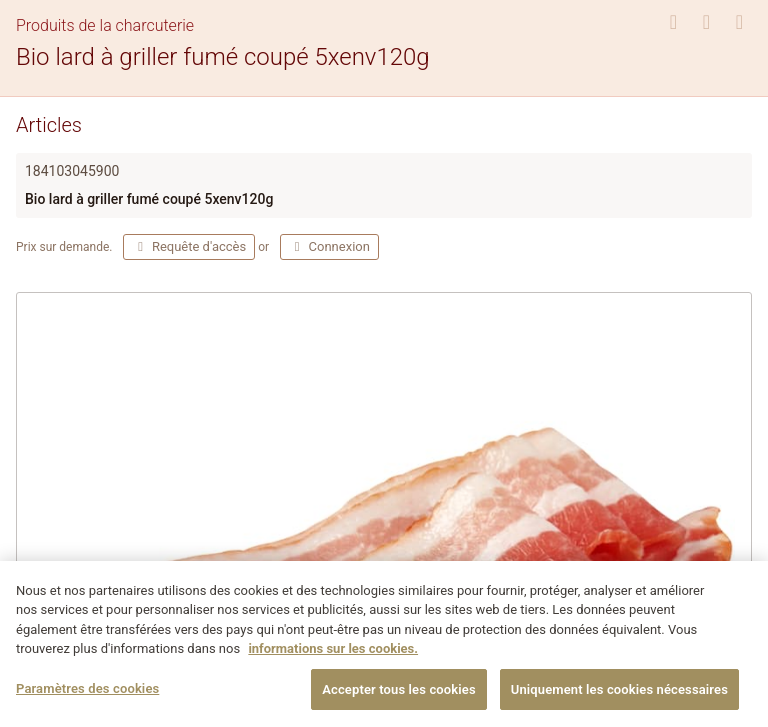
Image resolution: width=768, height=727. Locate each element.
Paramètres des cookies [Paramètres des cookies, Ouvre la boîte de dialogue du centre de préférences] (87, 696)
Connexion (329, 246)
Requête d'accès (189, 246)
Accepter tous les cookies (399, 697)
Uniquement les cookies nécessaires (619, 697)
